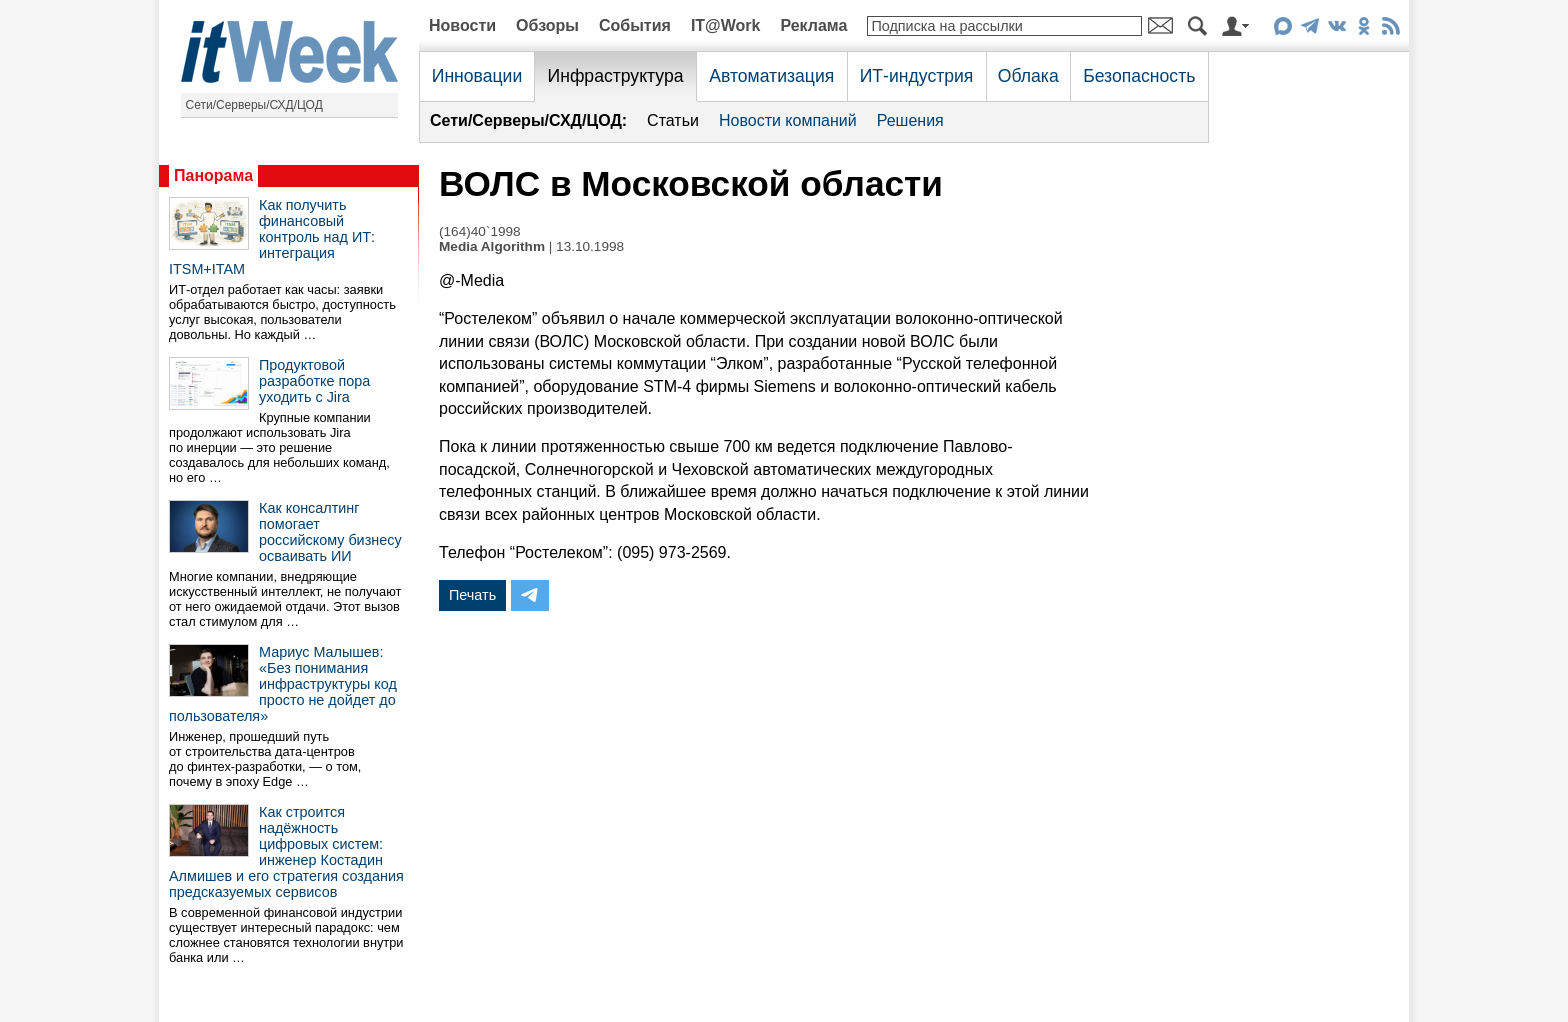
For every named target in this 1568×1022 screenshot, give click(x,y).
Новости (462, 25)
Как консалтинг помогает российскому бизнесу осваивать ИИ (330, 532)
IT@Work (726, 25)
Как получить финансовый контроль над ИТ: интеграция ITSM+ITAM (272, 237)
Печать (472, 595)
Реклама (813, 25)
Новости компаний (788, 120)
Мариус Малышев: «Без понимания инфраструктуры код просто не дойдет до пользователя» (283, 684)
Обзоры (547, 25)
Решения (910, 120)
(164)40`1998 (480, 231)
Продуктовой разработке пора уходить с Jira (314, 381)
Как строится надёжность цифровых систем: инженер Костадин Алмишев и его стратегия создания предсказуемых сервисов (286, 852)
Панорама (213, 175)
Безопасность (1139, 76)
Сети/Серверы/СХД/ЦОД (254, 105)
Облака (1028, 76)
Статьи (673, 120)
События (635, 25)
